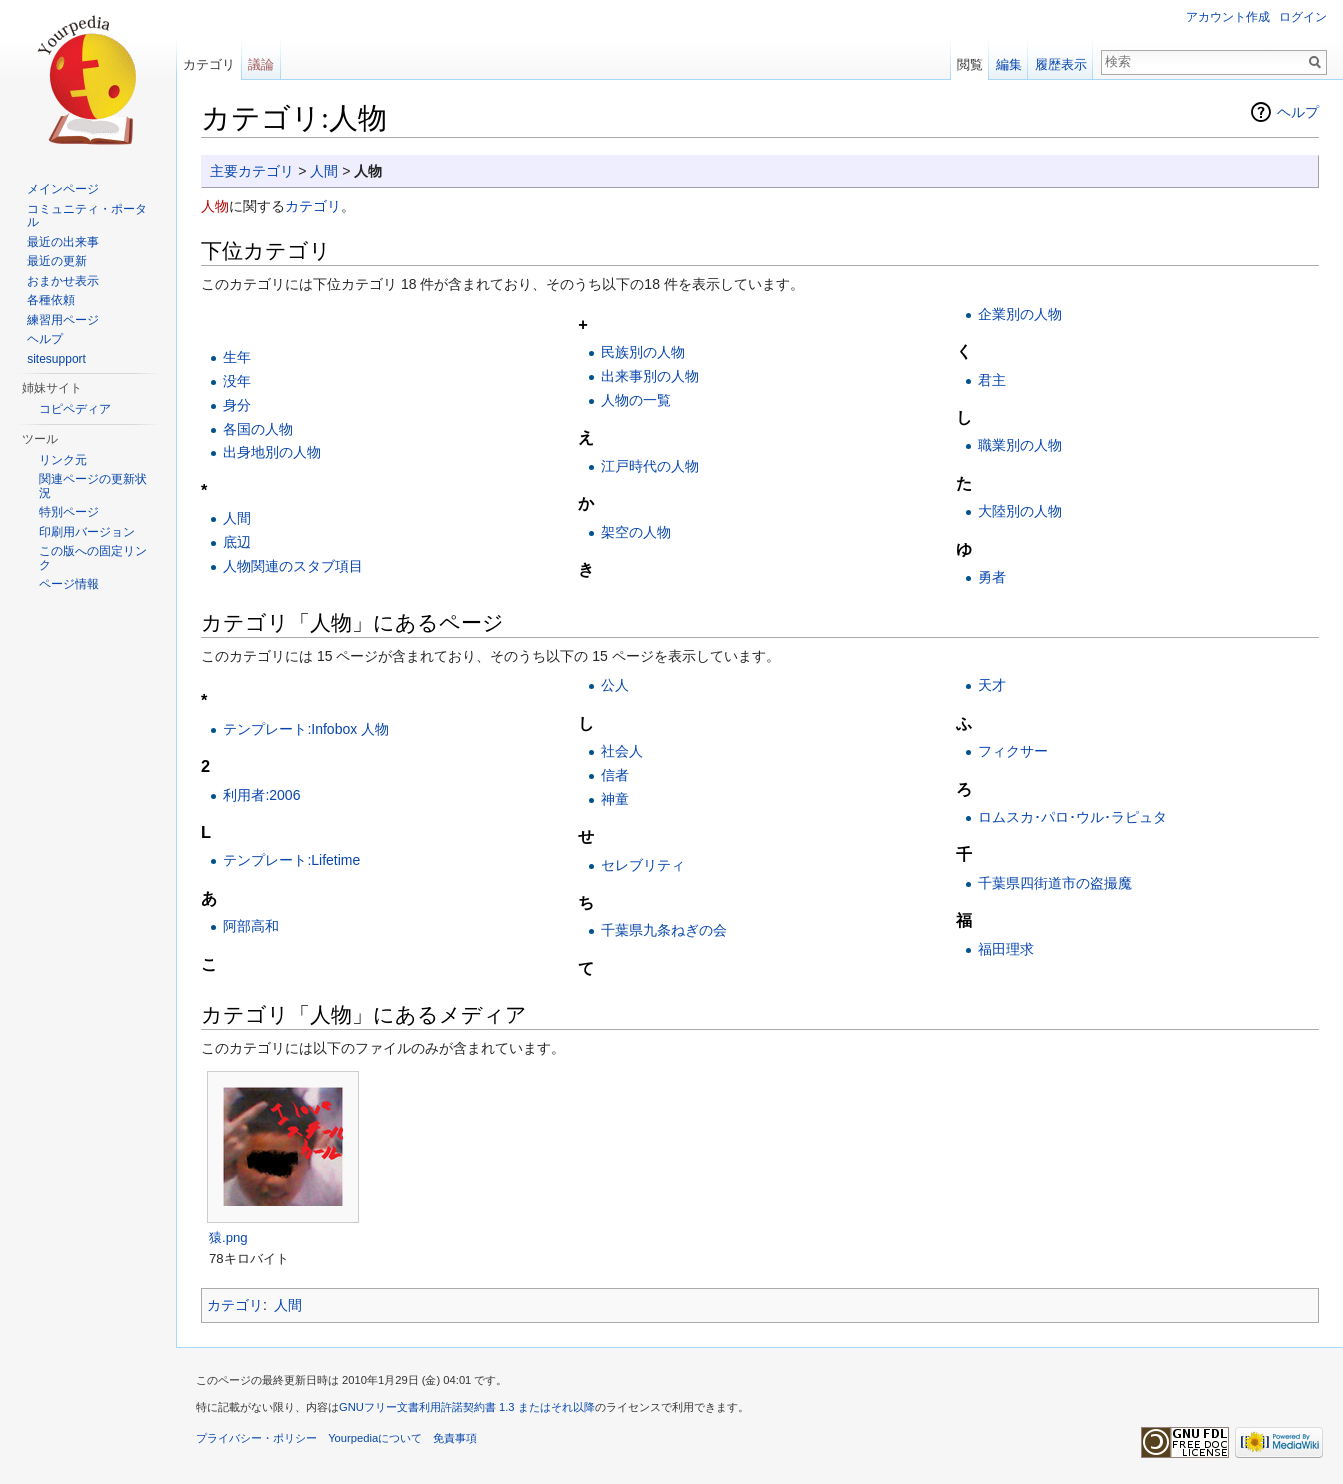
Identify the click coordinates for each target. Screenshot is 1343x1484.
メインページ (63, 189)
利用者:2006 (261, 795)
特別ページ (69, 512)
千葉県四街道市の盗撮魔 (1055, 883)
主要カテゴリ (252, 171)
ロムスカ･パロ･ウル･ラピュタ (1072, 817)
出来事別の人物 (650, 376)
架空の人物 (636, 532)
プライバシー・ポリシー (256, 1438)
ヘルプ (1298, 112)
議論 (261, 64)
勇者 (992, 577)
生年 (237, 357)
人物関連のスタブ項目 (293, 566)
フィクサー (1013, 751)
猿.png (228, 1237)
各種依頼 (51, 300)
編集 (1009, 64)
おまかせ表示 (63, 281)
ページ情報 (69, 584)
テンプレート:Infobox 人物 (306, 729)
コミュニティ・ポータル (87, 216)
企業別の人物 (1020, 314)
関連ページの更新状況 (93, 486)
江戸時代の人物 (650, 466)
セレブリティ (643, 865)
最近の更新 (57, 261)
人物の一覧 (636, 400)
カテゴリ (313, 206)
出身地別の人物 (272, 452)
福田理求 (1006, 949)
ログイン (1303, 17)
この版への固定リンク (93, 558)
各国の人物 (258, 429)
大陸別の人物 (1020, 511)
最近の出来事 (63, 242)
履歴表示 (1061, 64)
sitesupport (56, 359)
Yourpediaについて (375, 1438)
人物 (215, 206)
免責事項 (455, 1438)
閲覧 (970, 64)
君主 (992, 380)
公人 (615, 685)
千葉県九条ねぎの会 (664, 930)
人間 (324, 171)
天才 (992, 685)
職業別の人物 (1020, 445)
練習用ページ (63, 320)
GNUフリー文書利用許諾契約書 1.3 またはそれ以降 (467, 1407)
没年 (237, 381)
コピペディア (75, 409)
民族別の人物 (643, 352)
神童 (615, 799)
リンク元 (63, 460)
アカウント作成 (1228, 17)
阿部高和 (251, 926)
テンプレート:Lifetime (291, 860)
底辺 (237, 542)
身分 (237, 405)
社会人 (622, 751)
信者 (615, 775)
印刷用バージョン (87, 532)
